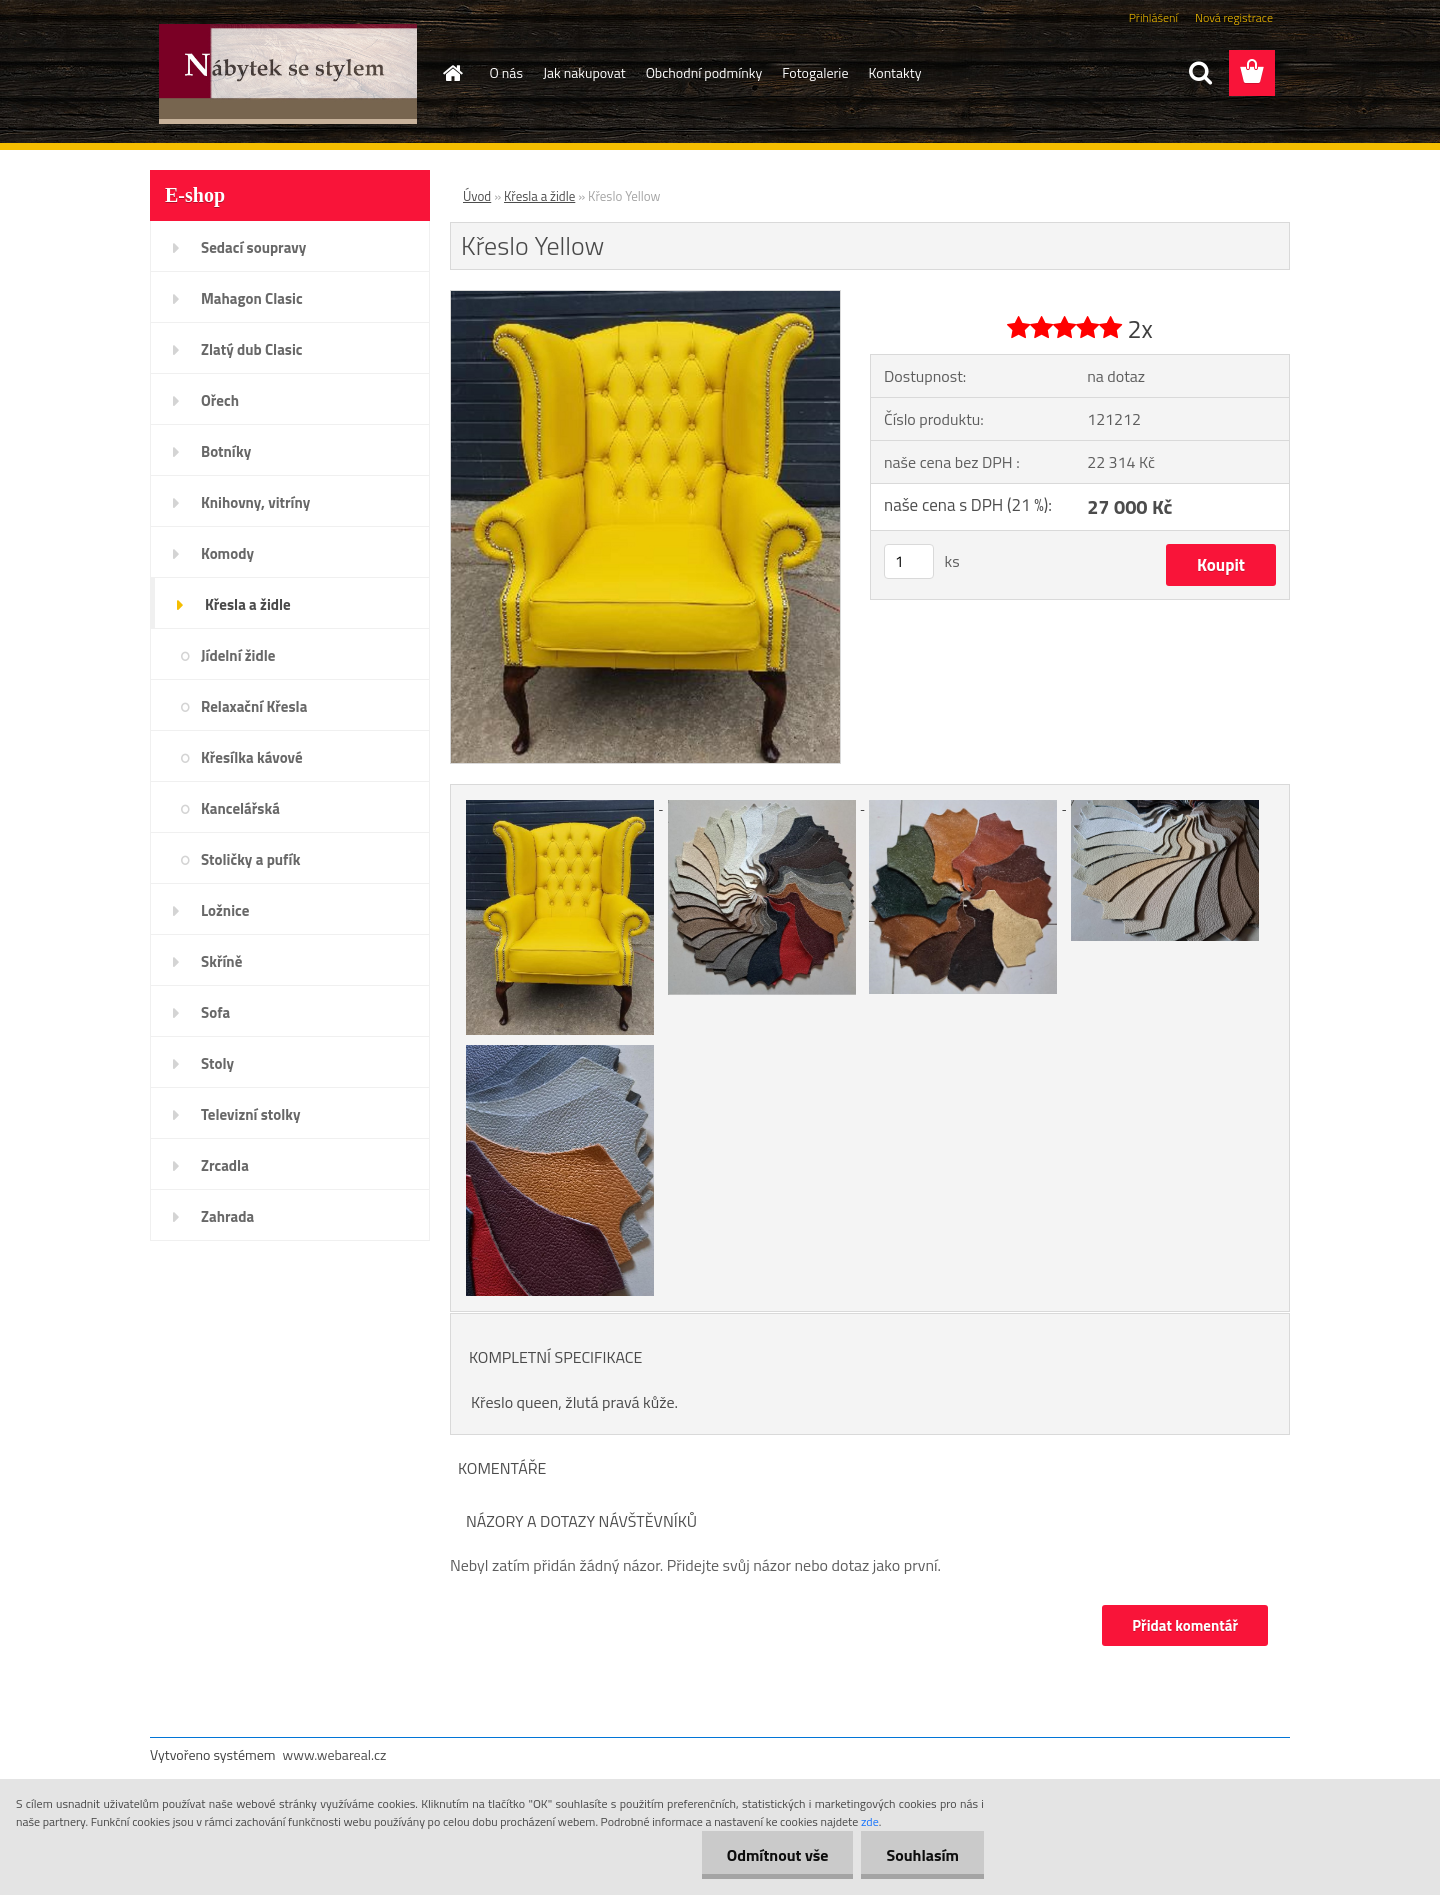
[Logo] (287, 74)
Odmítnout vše (778, 1855)
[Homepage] (452, 73)
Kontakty (895, 72)
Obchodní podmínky (704, 72)
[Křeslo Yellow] (645, 299)
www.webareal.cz (335, 1754)
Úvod (477, 196)
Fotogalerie (815, 72)
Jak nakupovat (584, 72)
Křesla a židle (539, 196)
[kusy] (909, 561)
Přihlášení (1153, 17)
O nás (506, 72)
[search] (1200, 73)
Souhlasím (922, 1855)
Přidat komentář (1185, 1625)
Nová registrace (1234, 17)
